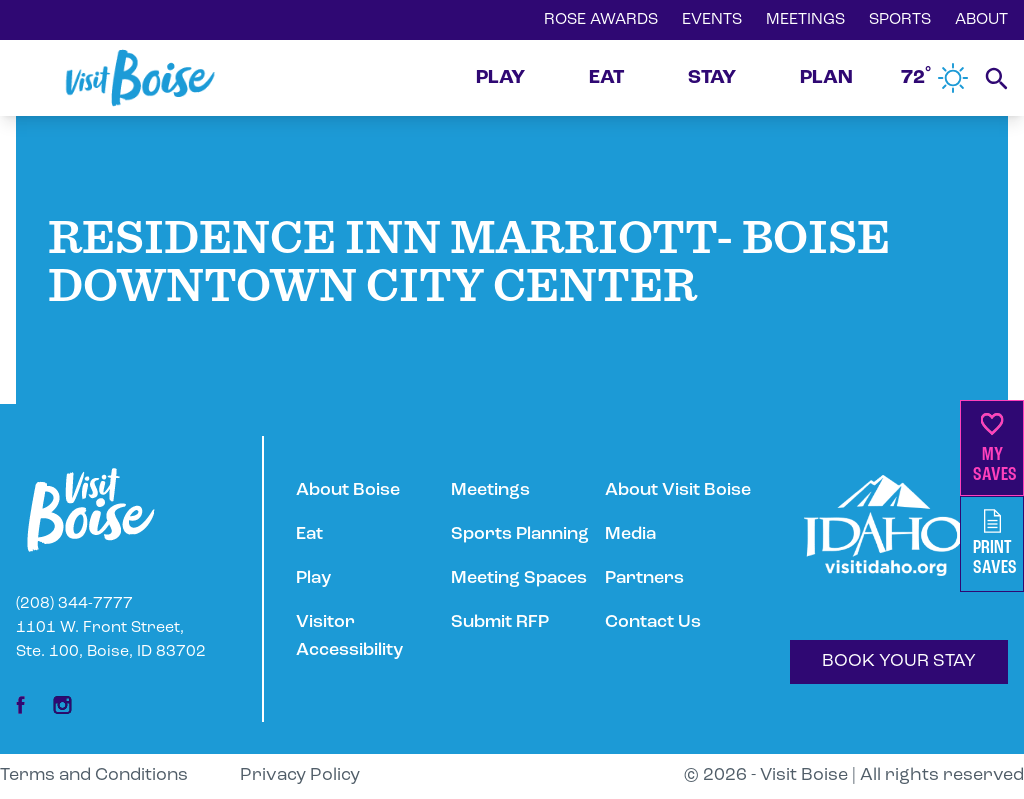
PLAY (500, 78)
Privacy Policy (300, 775)
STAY (712, 78)
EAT (606, 78)
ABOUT (981, 20)
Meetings (490, 490)
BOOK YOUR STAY (899, 661)
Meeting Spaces (519, 578)
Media (630, 534)
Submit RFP (500, 622)
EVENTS (712, 20)
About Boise (348, 490)
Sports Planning (520, 534)
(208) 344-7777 (74, 604)
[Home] (140, 78)
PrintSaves (995, 543)
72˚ (935, 78)
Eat (309, 534)
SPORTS (900, 20)
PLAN (826, 78)
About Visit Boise (678, 490)
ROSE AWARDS (601, 20)
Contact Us (653, 622)
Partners (644, 578)
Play (313, 578)
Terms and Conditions (94, 775)
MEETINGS (805, 20)
